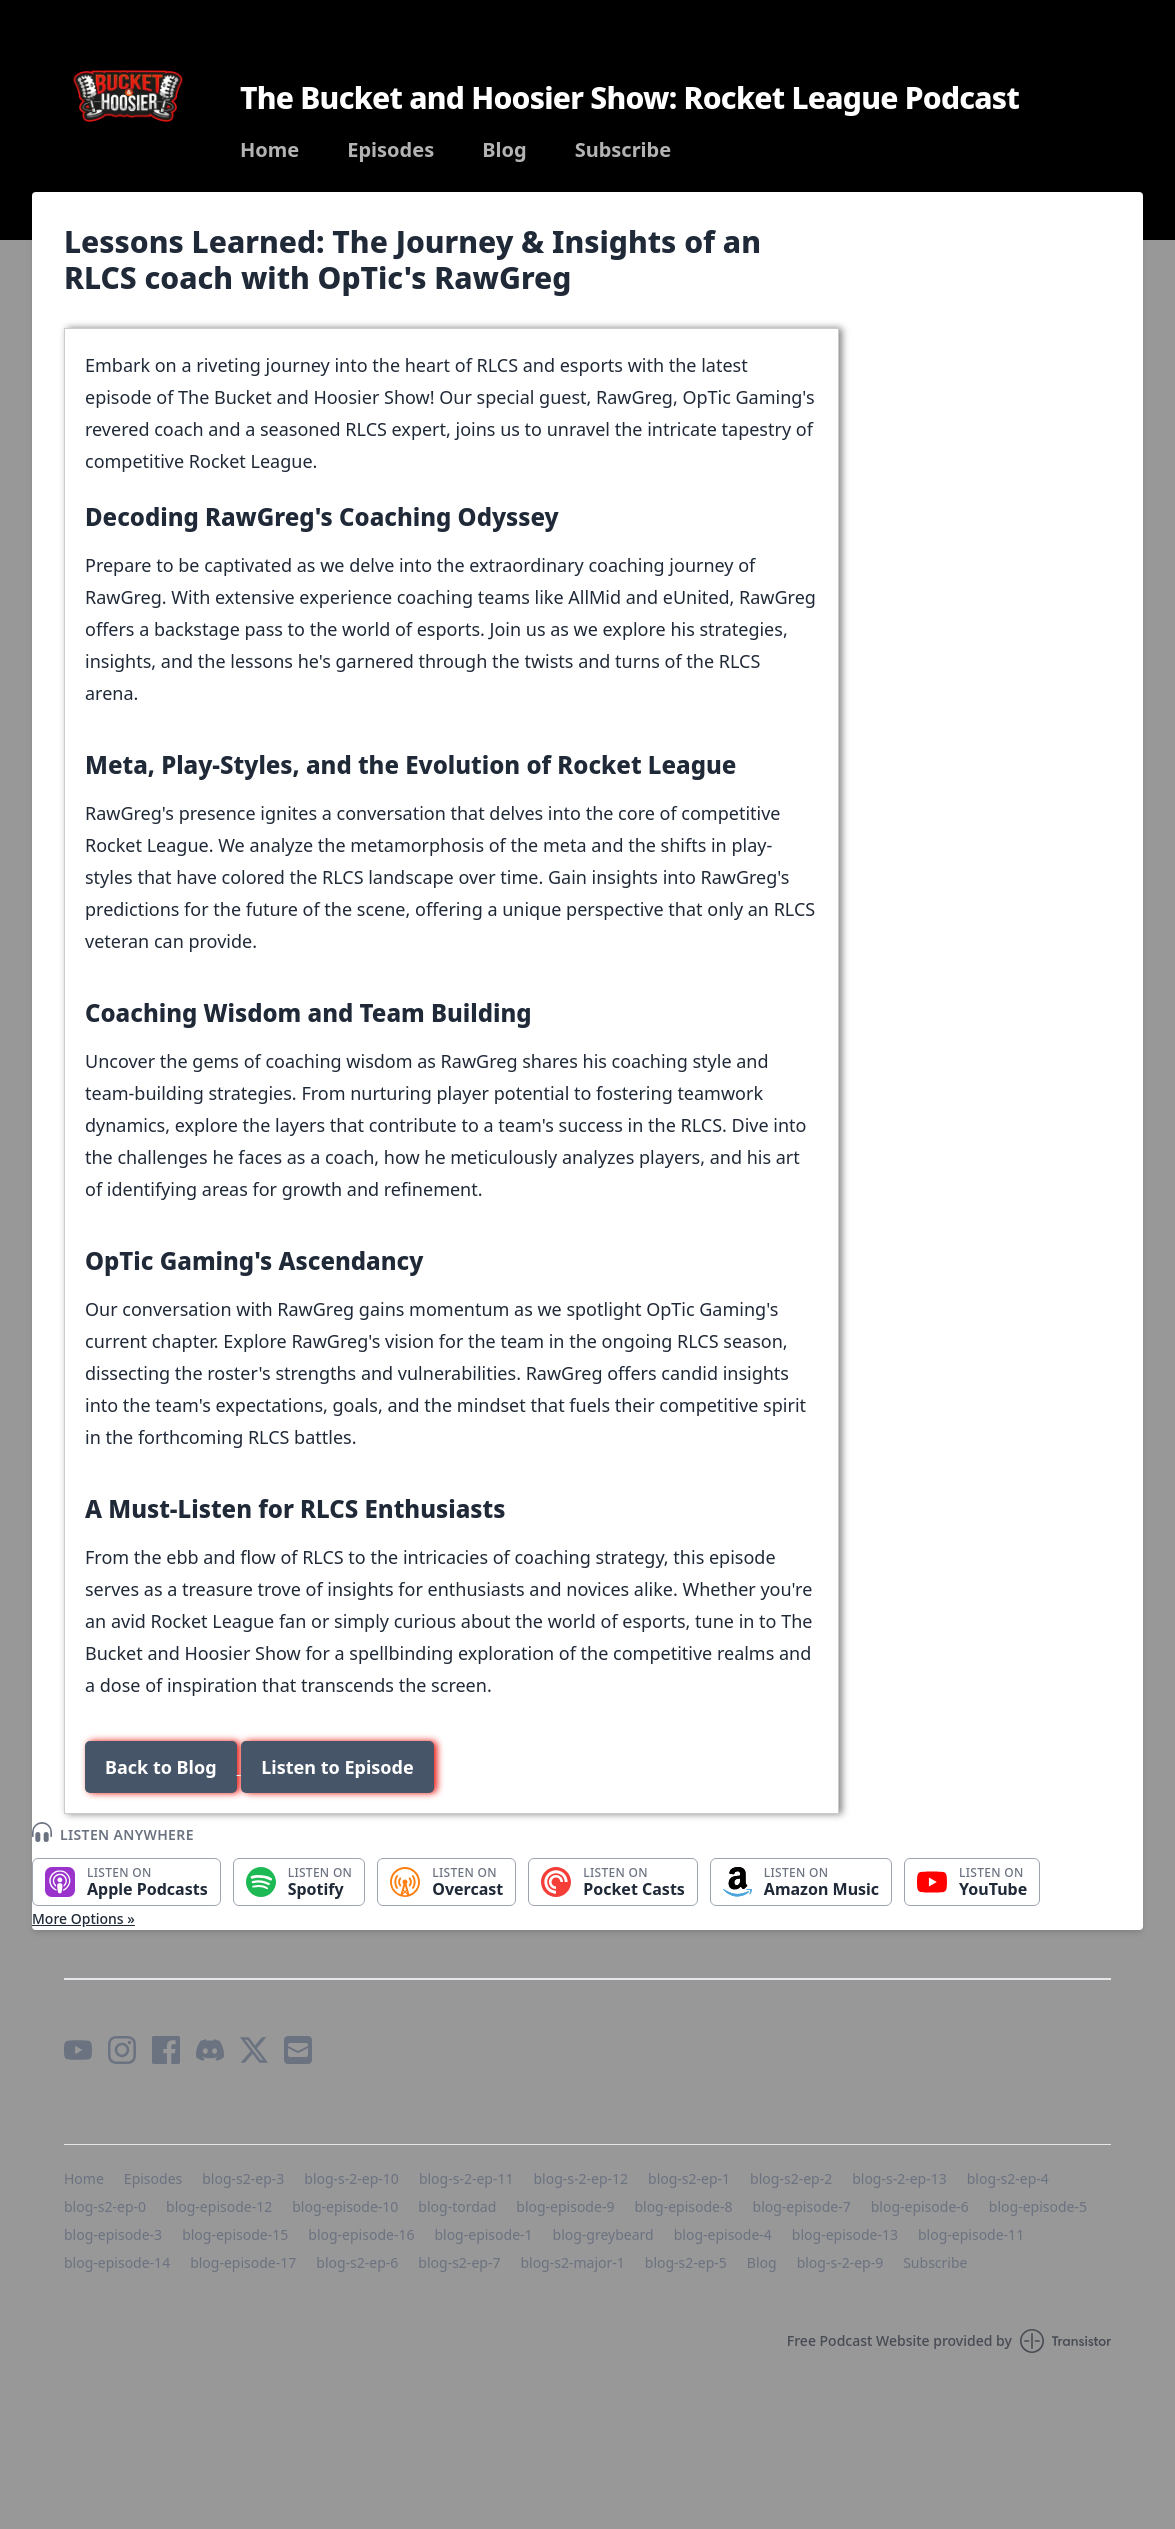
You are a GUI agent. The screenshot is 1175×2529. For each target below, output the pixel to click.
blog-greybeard (603, 2234)
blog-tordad (457, 2206)
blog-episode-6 (920, 2206)
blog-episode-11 (971, 2234)
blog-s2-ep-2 (791, 2178)
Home (269, 150)
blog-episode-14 (117, 2262)
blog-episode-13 (845, 2234)
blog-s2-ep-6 (357, 2262)
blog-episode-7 (802, 2206)
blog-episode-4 (723, 2234)
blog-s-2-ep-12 (580, 2178)
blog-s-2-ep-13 (899, 2178)
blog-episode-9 (565, 2206)
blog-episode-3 (113, 2234)
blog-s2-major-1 (572, 2262)
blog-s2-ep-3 (243, 2178)
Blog (504, 150)
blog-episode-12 (219, 2206)
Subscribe (623, 150)
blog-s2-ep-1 (689, 2178)
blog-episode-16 (361, 2234)
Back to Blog (161, 1767)
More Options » (83, 1918)
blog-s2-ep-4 (1008, 2178)
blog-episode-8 (683, 2206)
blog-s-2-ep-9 (840, 2262)
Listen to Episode (337, 1767)
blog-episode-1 (483, 2234)
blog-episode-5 (1038, 2206)
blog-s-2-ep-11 (466, 2178)
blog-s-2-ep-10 (351, 2178)
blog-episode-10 (345, 2206)
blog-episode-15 (235, 2234)
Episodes (390, 150)
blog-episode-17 (243, 2262)
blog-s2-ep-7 (459, 2262)
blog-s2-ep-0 (105, 2206)
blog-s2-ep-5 (686, 2262)
